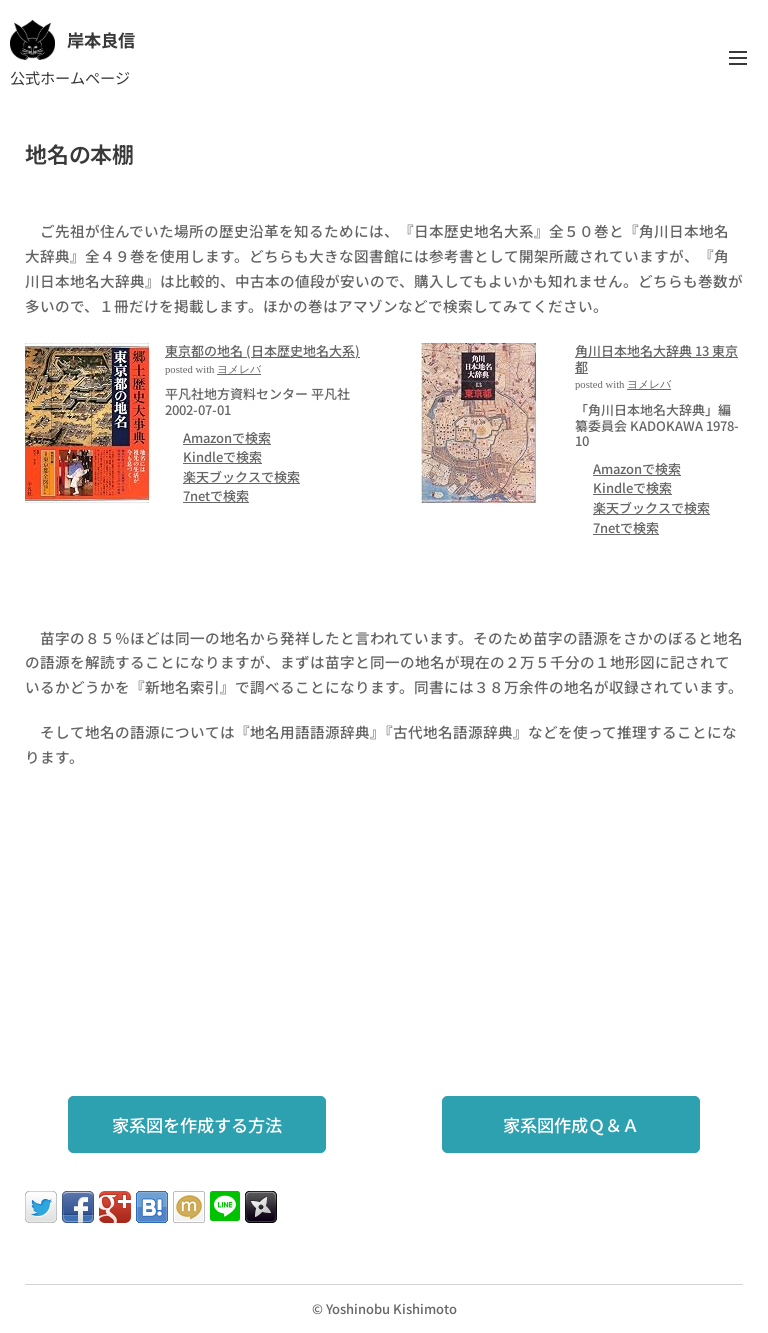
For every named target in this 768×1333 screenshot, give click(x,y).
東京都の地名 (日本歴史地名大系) (262, 350)
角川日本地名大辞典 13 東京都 (656, 358)
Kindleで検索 (222, 456)
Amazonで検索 (227, 436)
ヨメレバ (239, 368)
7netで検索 (216, 495)
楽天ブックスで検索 (241, 475)
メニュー (738, 58)
